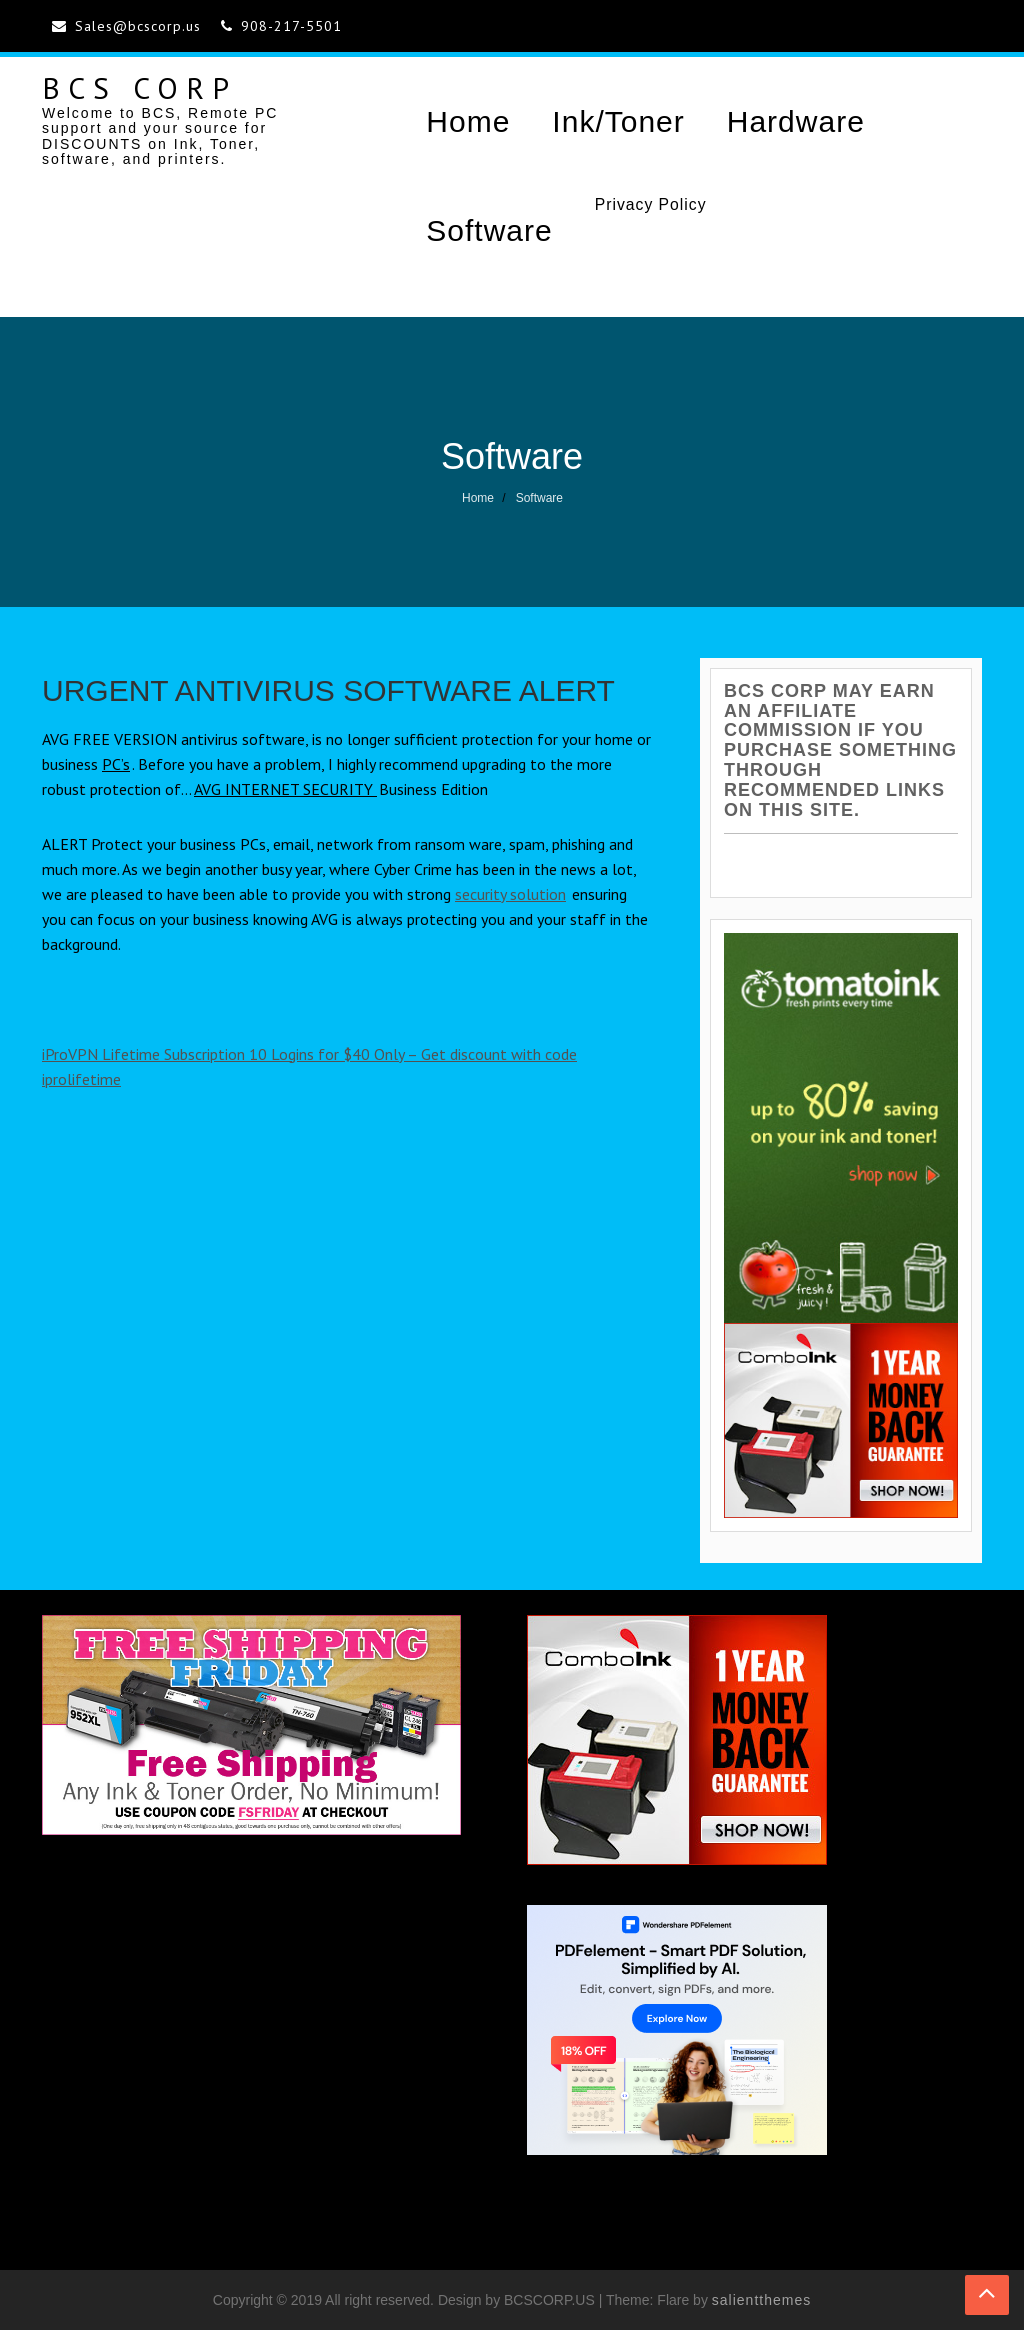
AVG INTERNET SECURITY (285, 789)
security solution (510, 894)
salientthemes (761, 2300)
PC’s (116, 764)
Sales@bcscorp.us (138, 26)
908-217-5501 (291, 26)
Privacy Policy (651, 204)
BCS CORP (139, 87)
